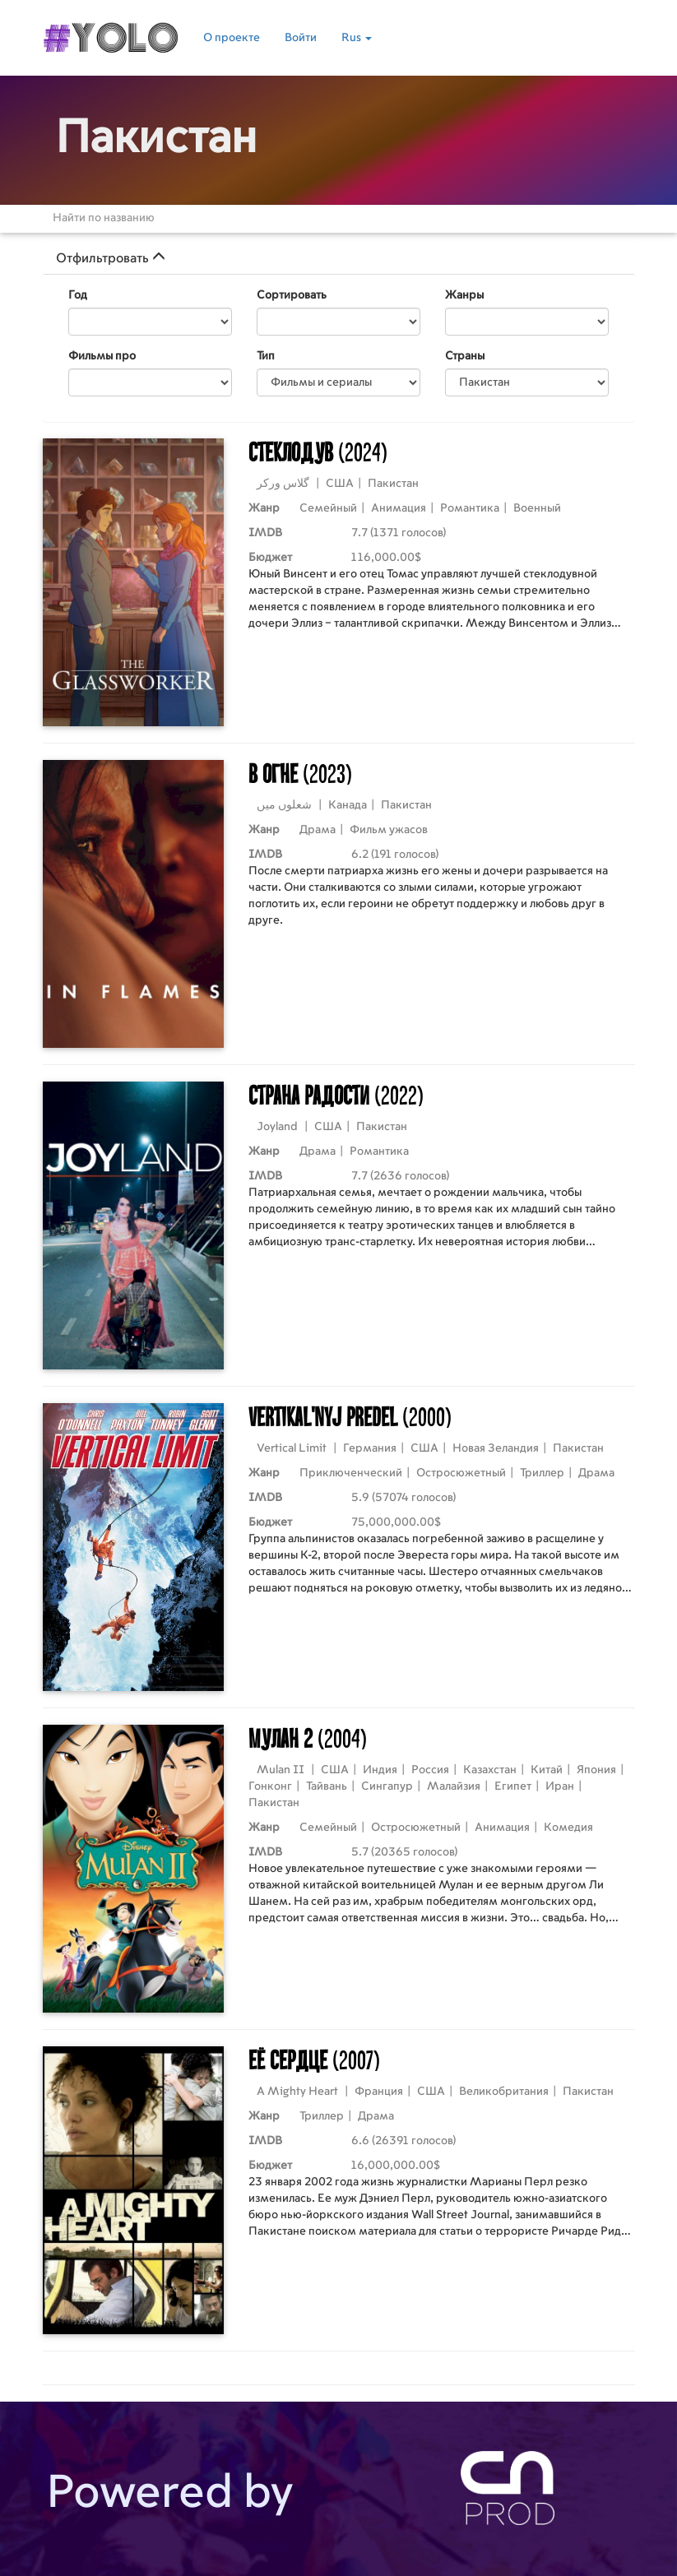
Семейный (328, 508)
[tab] (339, 258)
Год (77, 295)
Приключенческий (350, 1473)
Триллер (542, 1473)
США (340, 483)
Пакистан (393, 483)
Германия (369, 1448)
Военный (537, 508)
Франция (379, 2091)
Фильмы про (102, 356)
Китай (547, 1770)
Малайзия (453, 1786)
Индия (380, 1770)
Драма (317, 830)
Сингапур (387, 1786)
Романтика (469, 508)
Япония (596, 1770)
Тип (266, 356)
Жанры (464, 295)
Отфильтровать (110, 258)
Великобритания (504, 2091)
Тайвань (326, 1786)
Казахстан (490, 1770)
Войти (301, 38)
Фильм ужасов (389, 830)
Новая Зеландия (495, 1448)
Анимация (398, 508)
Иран (559, 1786)
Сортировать (292, 295)
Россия (430, 1770)
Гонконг (270, 1786)
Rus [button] (356, 38)
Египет (512, 1786)
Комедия (568, 1827)
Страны (465, 356)
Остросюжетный (461, 1473)
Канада (347, 805)
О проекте (231, 38)
